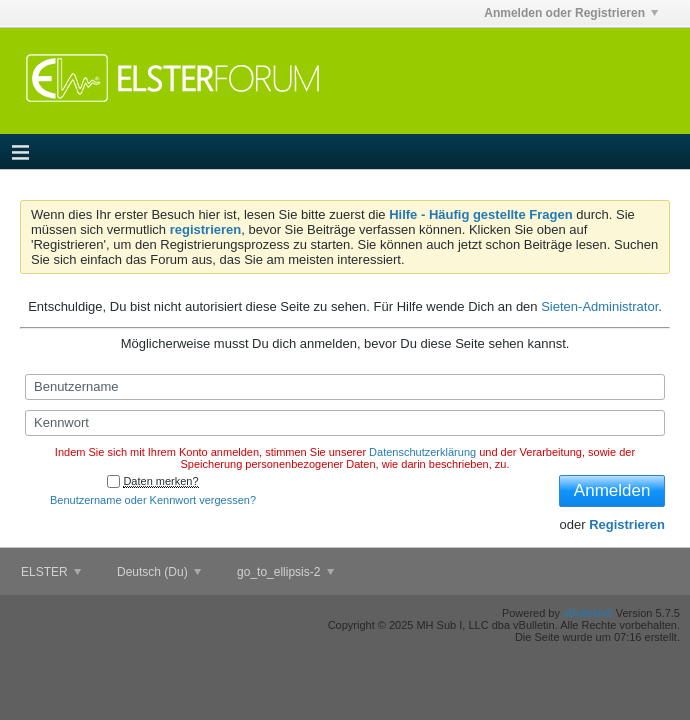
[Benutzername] (345, 387)
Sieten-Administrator (599, 306)
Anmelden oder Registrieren (571, 13)
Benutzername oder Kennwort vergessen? (153, 500)
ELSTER (51, 572)
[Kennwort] (345, 423)
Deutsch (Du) (159, 572)
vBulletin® (588, 613)
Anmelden (612, 490)
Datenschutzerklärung (422, 452)
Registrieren (627, 524)
